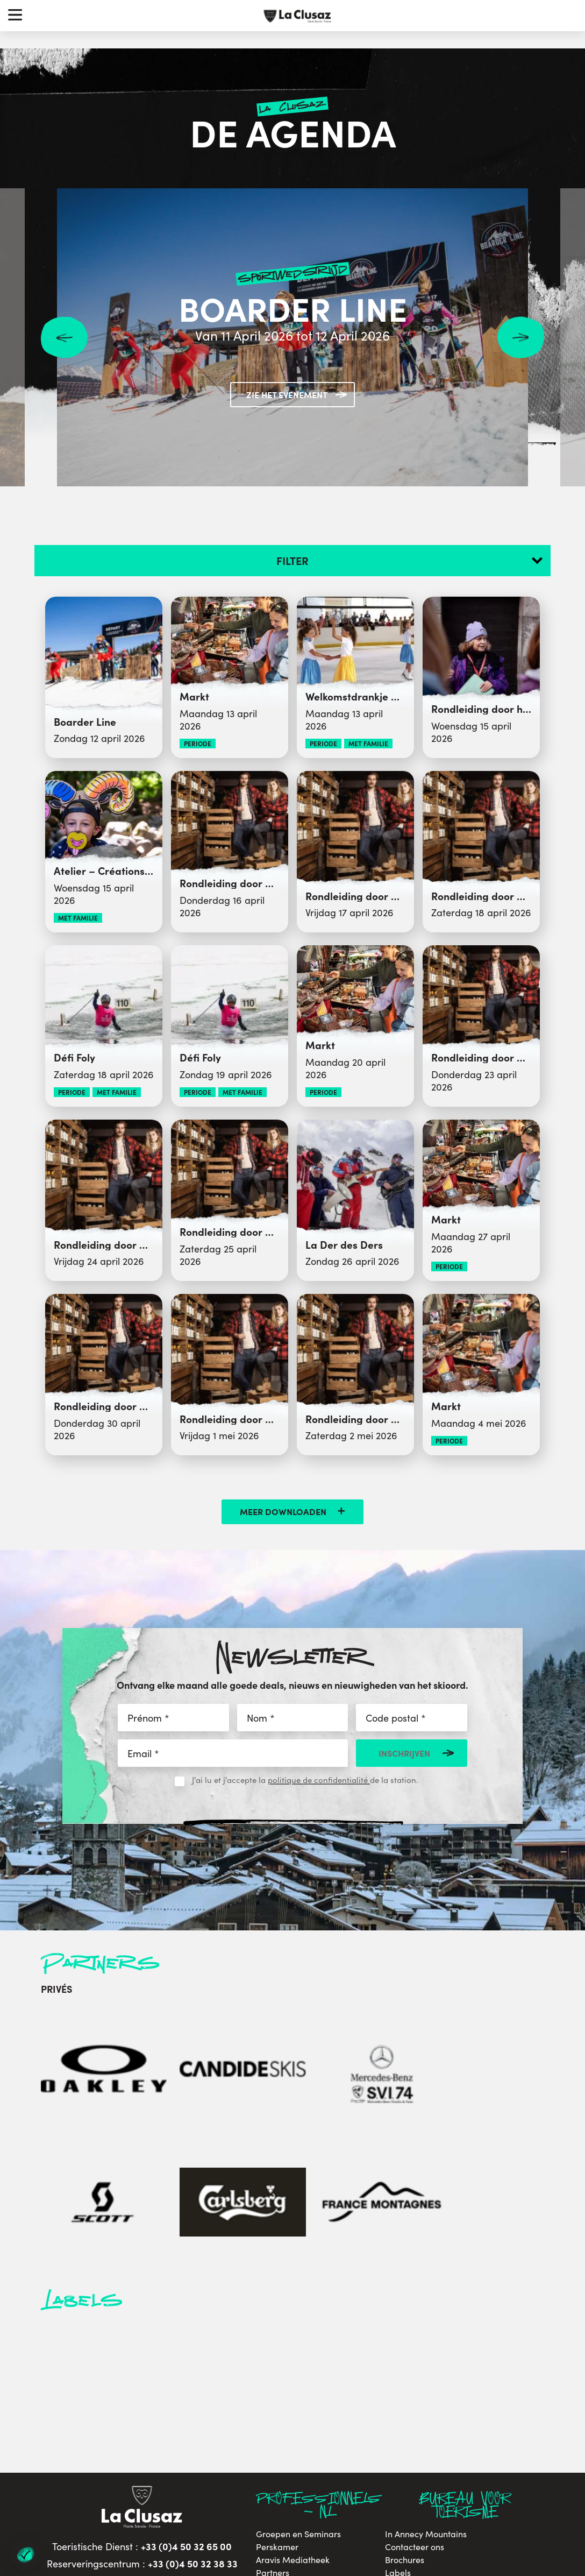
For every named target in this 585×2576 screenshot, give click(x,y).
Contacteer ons (414, 2373)
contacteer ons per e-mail (148, 2418)
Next (520, 337)
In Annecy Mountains (426, 2360)
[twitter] (109, 2457)
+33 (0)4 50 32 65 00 (186, 2373)
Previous (64, 337)
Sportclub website (291, 2425)
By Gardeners (542, 2474)
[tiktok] (200, 2456)
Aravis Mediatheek (293, 2386)
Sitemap (335, 2505)
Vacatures (404, 2412)
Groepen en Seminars (298, 2360)
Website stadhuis (289, 2412)
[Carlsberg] (407, 2042)
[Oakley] (76, 2042)
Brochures (404, 2386)
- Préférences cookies (391, 2505)
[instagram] (140, 2457)
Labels (398, 2399)
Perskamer (277, 2373)
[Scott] (324, 2042)
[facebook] (80, 2456)
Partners (272, 2399)
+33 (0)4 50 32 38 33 (193, 2390)
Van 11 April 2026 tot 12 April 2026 (292, 334)
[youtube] (170, 2457)
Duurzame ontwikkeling (431, 2425)
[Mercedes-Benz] (241, 2042)
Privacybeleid (412, 2438)
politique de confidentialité (319, 1779)
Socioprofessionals (292, 2438)
